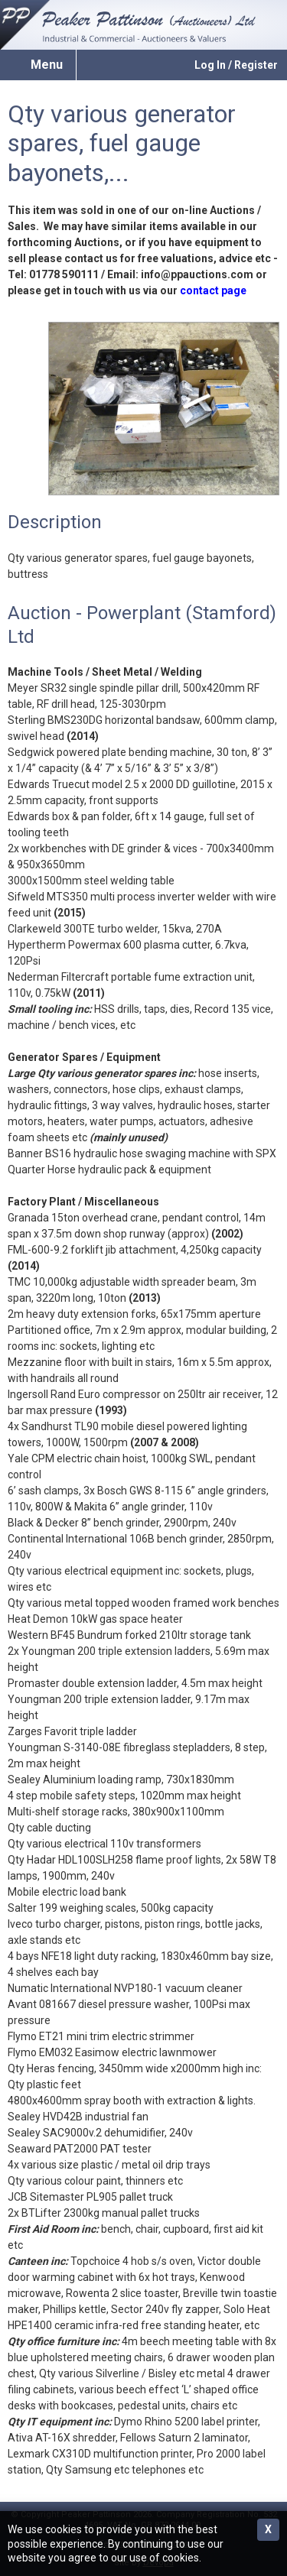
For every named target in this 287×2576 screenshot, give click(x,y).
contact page (213, 290)
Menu (47, 64)
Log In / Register (236, 65)
